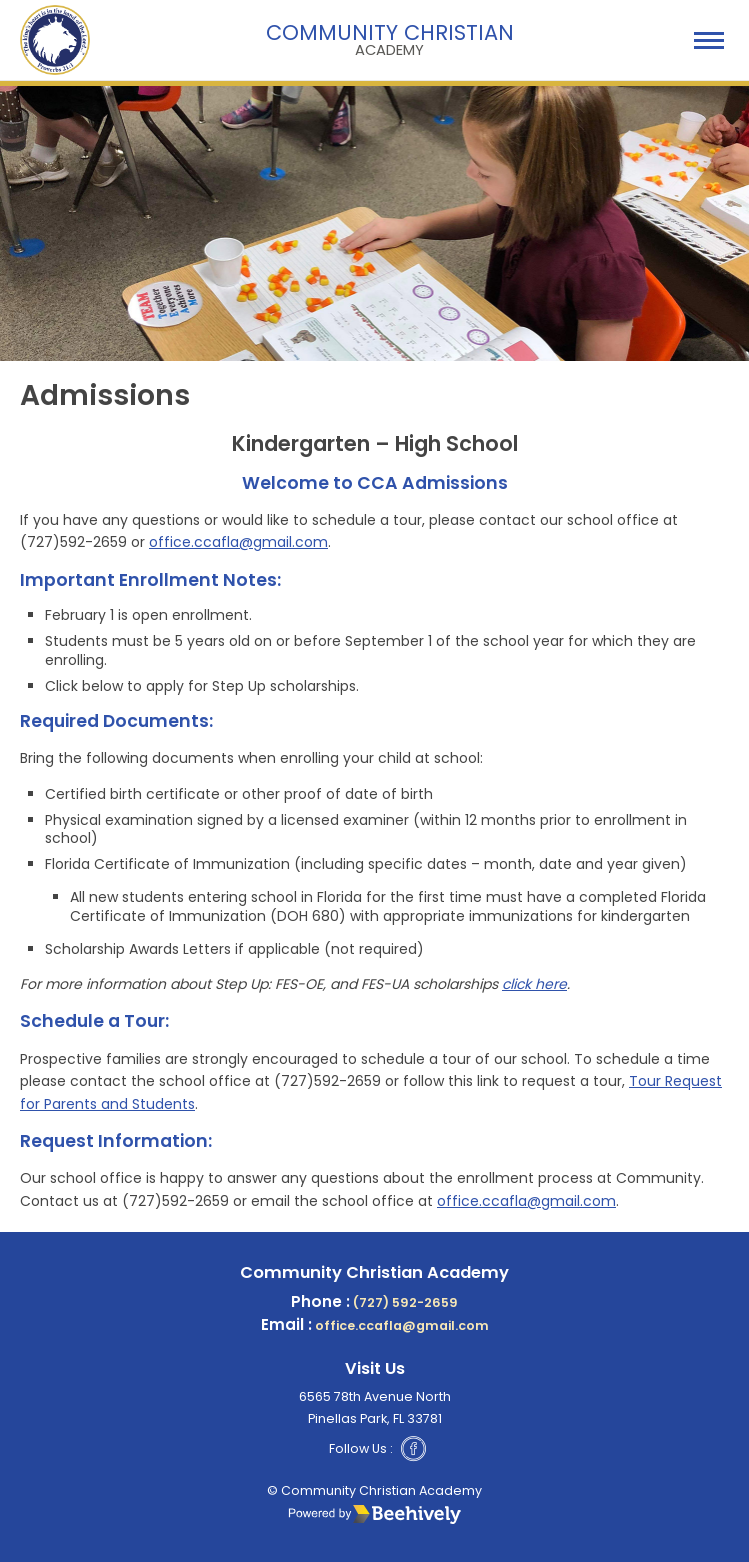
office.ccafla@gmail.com (238, 542)
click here (534, 984)
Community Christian (390, 38)
